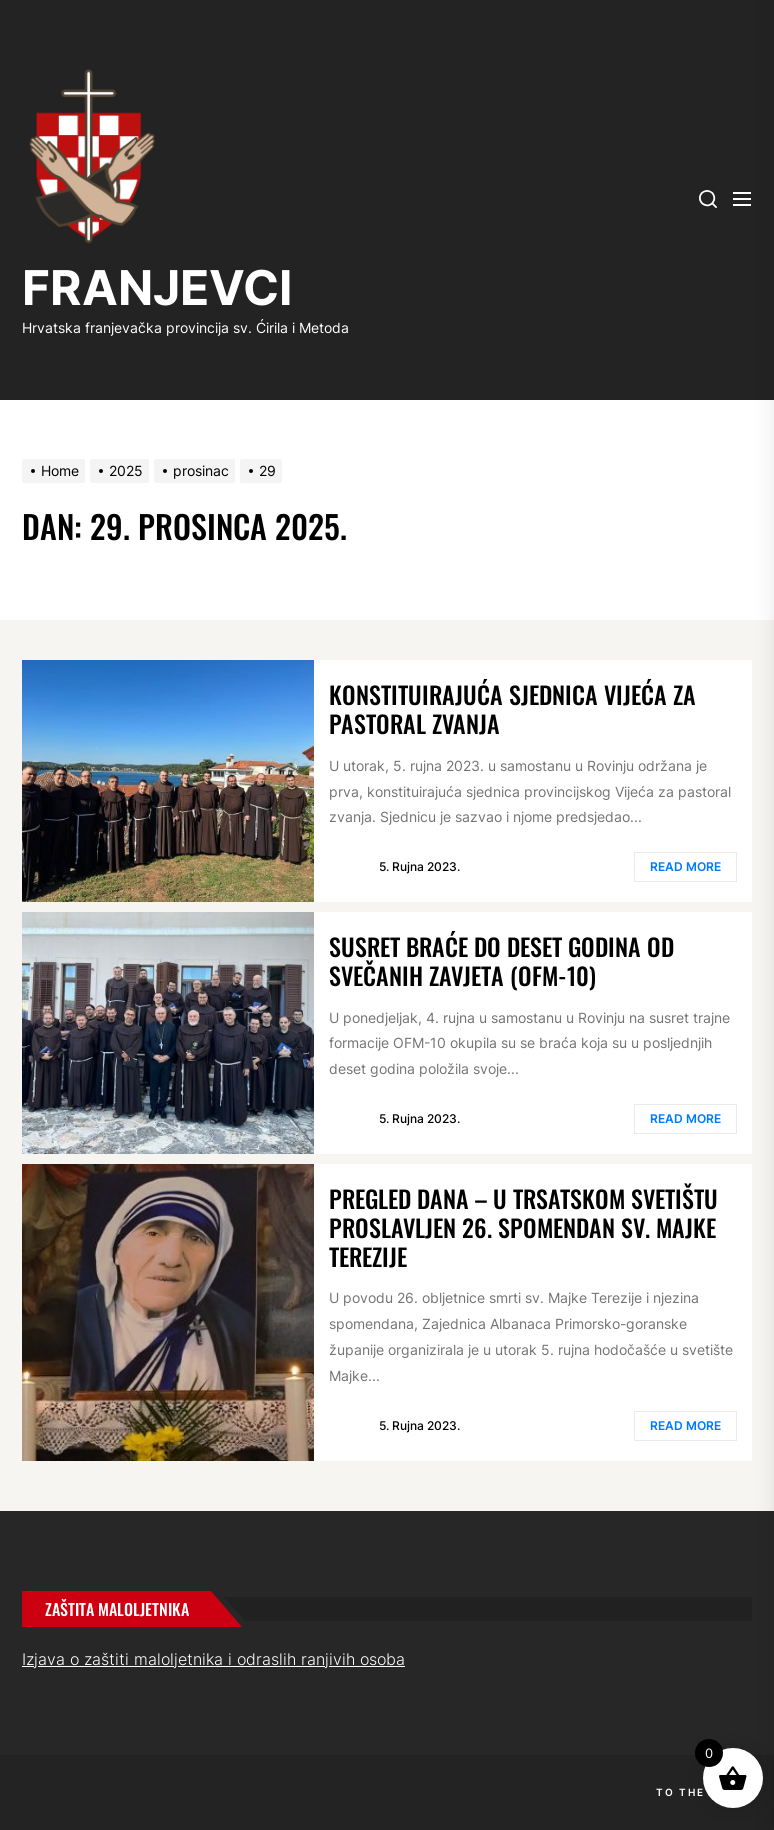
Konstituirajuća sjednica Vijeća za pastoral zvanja (512, 708)
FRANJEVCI (157, 287)
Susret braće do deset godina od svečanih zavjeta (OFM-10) (501, 960)
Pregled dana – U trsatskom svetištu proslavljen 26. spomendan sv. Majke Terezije (523, 1227)
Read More (685, 866)
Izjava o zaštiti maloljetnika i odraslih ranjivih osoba (213, 1659)
